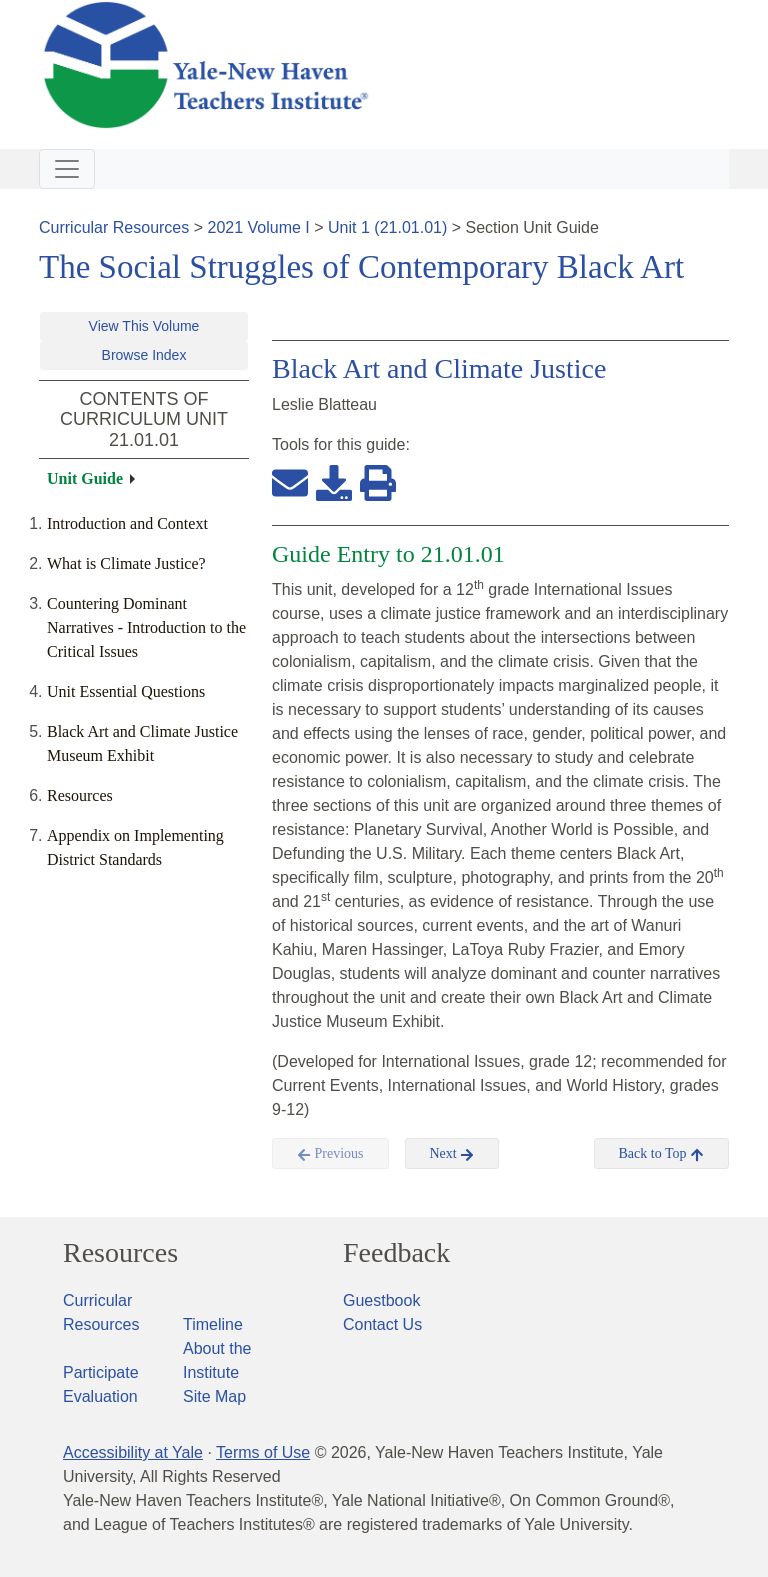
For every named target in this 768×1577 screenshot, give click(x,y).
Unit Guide (85, 478)
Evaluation (100, 1396)
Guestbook (381, 1300)
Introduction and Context (127, 523)
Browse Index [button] (144, 355)
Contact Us (382, 1324)
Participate (101, 1372)
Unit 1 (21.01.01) (387, 227)
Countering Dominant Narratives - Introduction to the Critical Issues (146, 627)
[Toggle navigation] (67, 169)
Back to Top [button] (661, 1154)
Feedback (396, 1253)
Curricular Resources (114, 227)
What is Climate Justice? (126, 563)
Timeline (213, 1324)
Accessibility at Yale (133, 1452)
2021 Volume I (259, 227)
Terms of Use (263, 1452)
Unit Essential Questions (126, 691)
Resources (80, 795)
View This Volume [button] (144, 326)
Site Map (214, 1396)
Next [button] (452, 1154)
